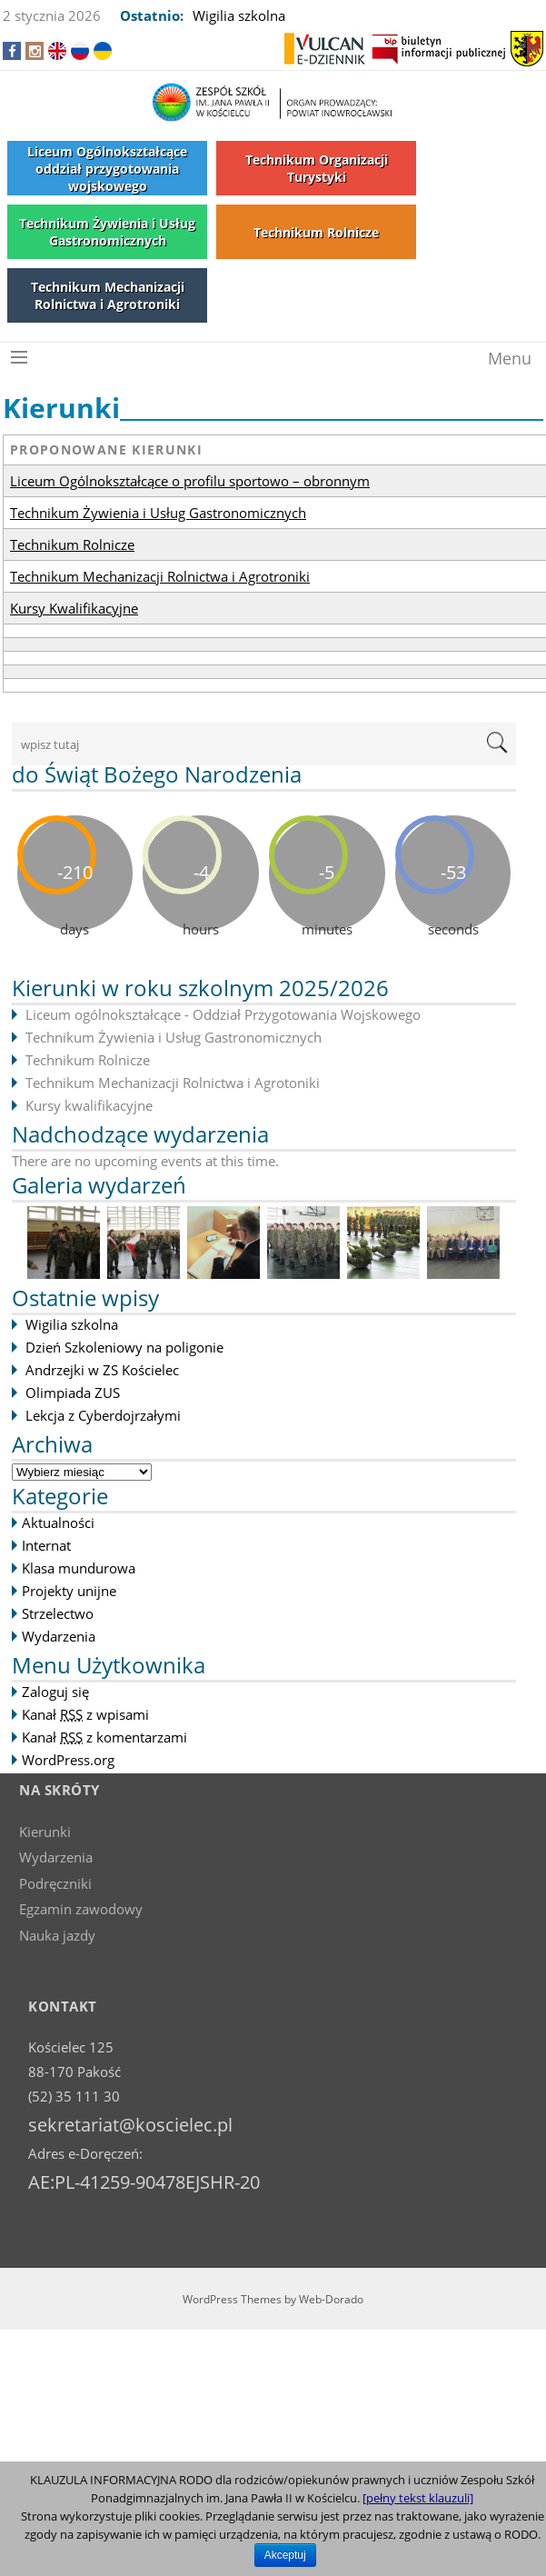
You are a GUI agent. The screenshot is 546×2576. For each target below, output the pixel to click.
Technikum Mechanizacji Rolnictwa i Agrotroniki (160, 576)
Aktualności (58, 1522)
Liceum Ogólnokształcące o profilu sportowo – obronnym (190, 481)
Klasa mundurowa (78, 1568)
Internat (46, 1545)
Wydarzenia (58, 1636)
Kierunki (45, 1831)
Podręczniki (55, 1883)
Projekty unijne (69, 1591)
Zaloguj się (55, 1691)
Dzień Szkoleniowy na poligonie (124, 1347)
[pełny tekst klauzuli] (417, 2498)
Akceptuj (285, 2555)
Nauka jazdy (57, 1935)
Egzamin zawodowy (81, 1909)
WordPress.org (68, 1760)
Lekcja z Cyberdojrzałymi (103, 1415)
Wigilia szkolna (239, 15)
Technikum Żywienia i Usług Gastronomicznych (158, 513)
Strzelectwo (58, 1613)
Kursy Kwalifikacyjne (74, 608)
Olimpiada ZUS (72, 1392)
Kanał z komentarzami (104, 1737)
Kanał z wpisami (85, 1714)
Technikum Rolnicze (72, 544)
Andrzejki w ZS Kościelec (102, 1370)
